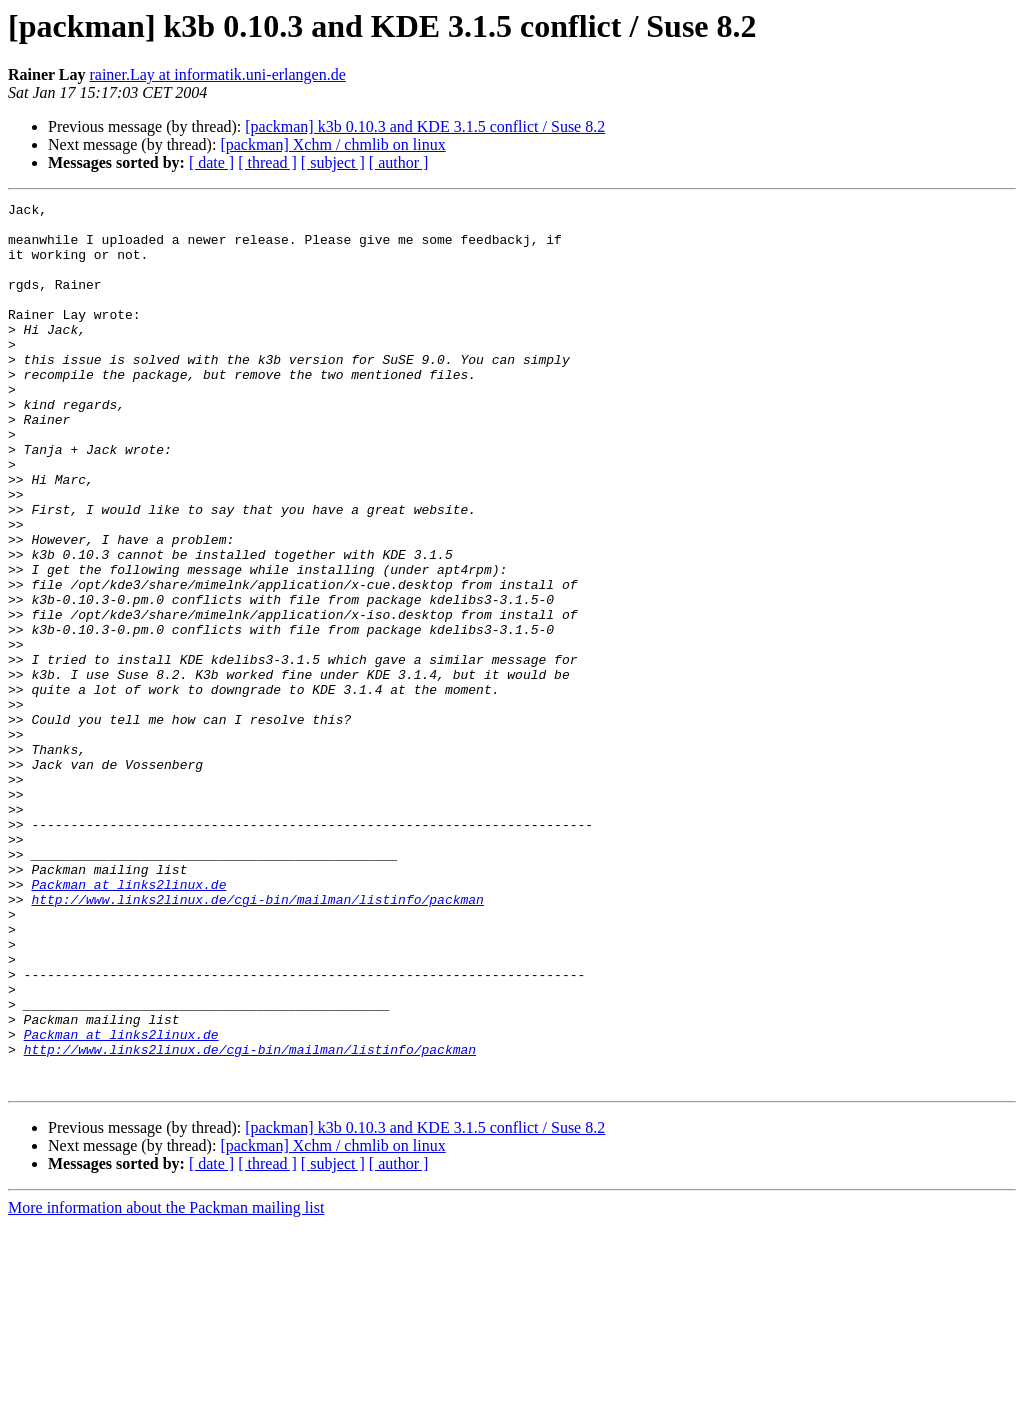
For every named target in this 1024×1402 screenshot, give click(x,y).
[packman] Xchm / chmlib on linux (332, 144)
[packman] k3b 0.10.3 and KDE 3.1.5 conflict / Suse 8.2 (425, 126)
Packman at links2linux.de (128, 1022)
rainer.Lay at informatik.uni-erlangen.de (217, 74)
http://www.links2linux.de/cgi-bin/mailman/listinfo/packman (257, 1040)
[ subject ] (333, 162)
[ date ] (211, 162)
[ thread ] (267, 162)
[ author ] (399, 162)
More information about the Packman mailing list (166, 1384)
